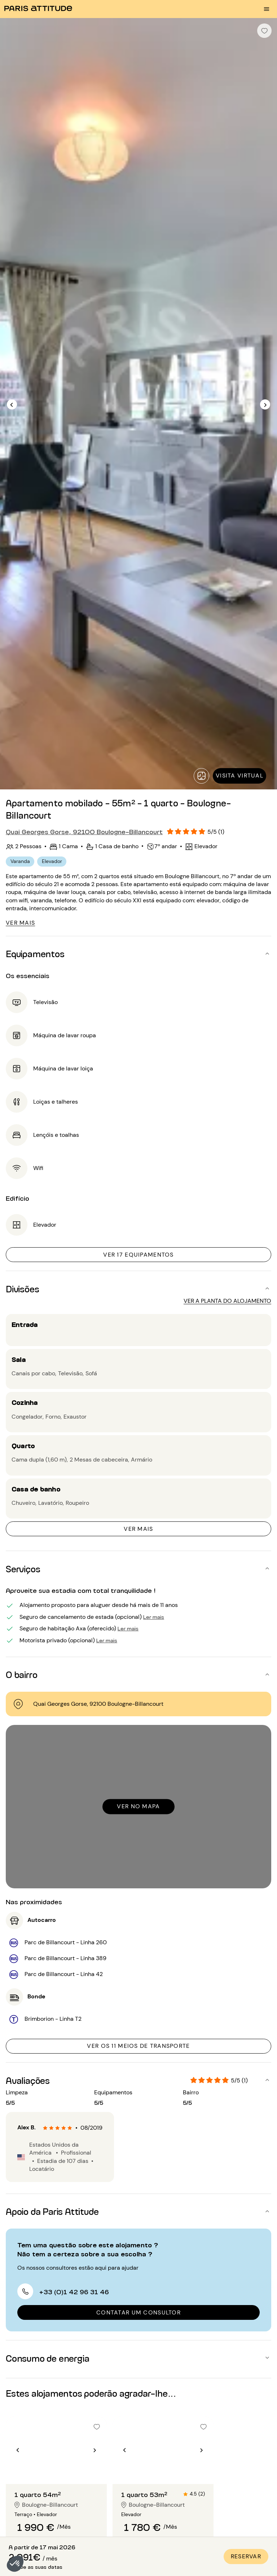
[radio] (45, 2128)
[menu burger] (266, 9)
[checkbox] (264, 30)
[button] (15, 2563)
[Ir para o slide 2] (56, 2469)
